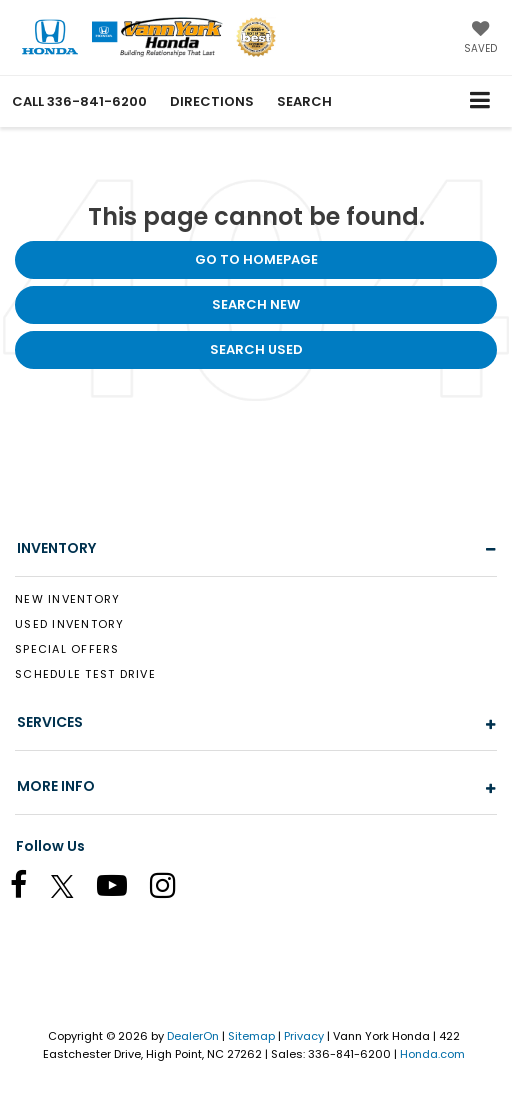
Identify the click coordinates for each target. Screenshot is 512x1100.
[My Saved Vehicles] (480, 39)
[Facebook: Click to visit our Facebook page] (29, 889)
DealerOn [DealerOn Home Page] (193, 1036)
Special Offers (67, 649)
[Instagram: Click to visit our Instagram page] (173, 889)
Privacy (304, 1036)
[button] (79, 101)
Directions (212, 101)
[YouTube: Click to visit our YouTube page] (122, 889)
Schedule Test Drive (85, 674)
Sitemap (251, 1036)
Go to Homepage (256, 259)
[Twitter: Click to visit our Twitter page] (72, 889)
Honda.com (432, 1054)
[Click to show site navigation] (480, 101)
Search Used (256, 349)
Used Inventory (70, 624)
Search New (256, 304)
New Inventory (67, 599)
